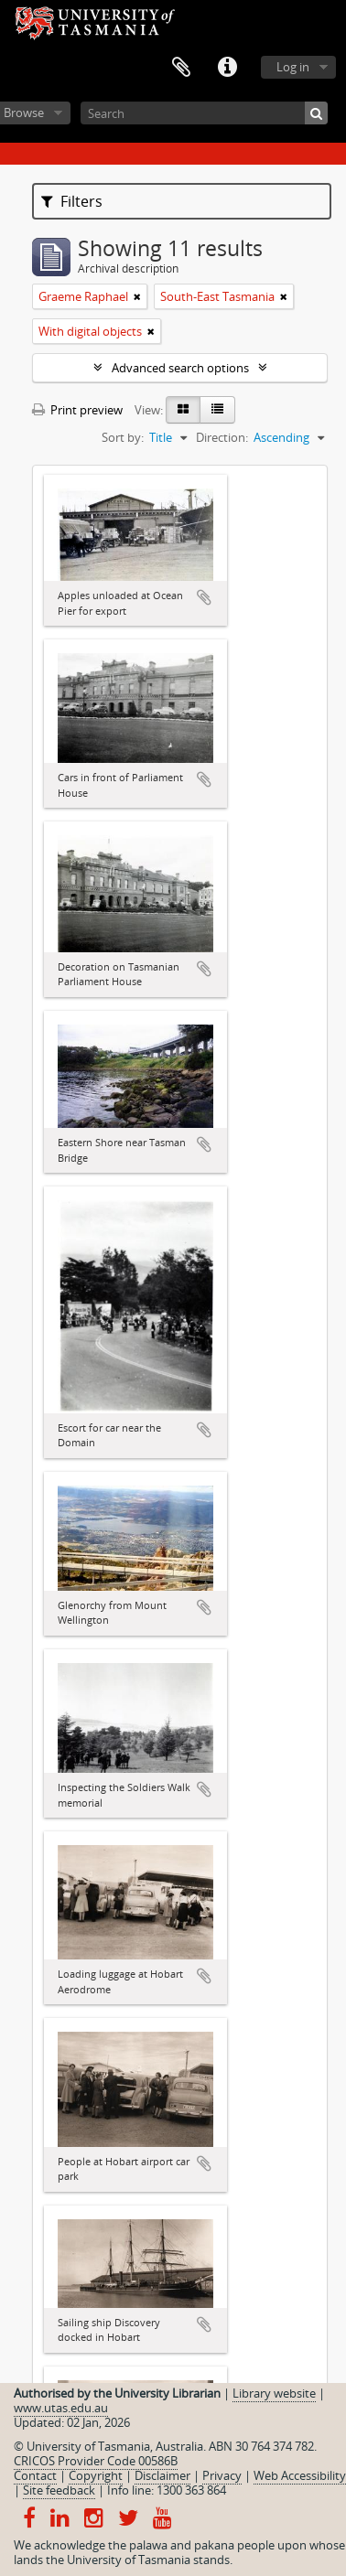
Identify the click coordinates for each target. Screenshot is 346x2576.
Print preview (77, 410)
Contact (35, 2475)
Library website (274, 2393)
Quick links (227, 68)
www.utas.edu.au (61, 2407)
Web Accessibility (300, 2475)
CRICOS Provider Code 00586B (96, 2461)
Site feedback (59, 2490)
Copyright (96, 2475)
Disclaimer (162, 2475)
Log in (292, 67)
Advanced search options (180, 368)
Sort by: (123, 437)
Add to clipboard (204, 597)
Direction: (222, 437)
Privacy (222, 2475)
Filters (72, 201)
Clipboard (181, 68)
